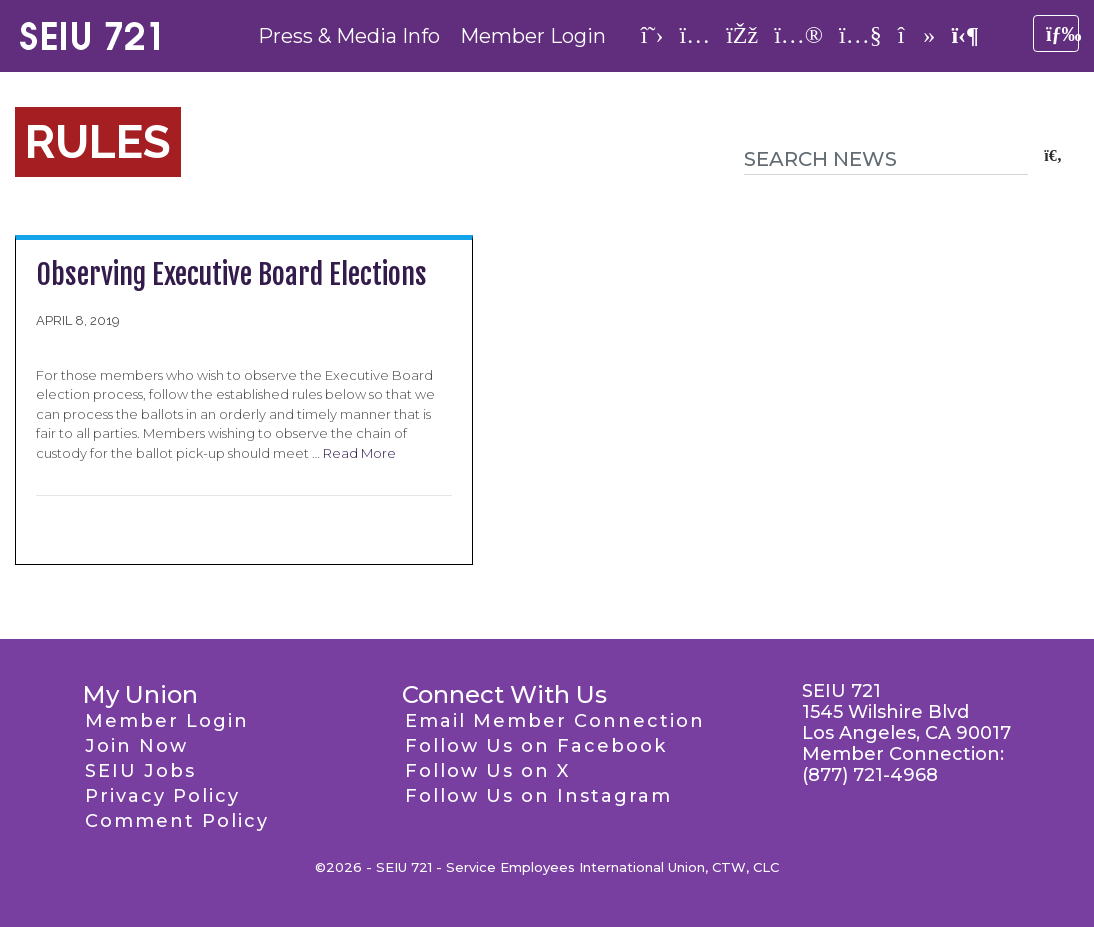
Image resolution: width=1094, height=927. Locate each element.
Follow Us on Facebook (536, 746)
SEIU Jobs (140, 771)
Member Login (533, 36)
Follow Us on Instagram (538, 796)
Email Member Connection (555, 721)
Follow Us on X (487, 771)
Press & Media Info (349, 36)
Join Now (136, 746)
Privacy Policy (162, 796)
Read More (359, 453)
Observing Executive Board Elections (231, 274)
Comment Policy (177, 821)
